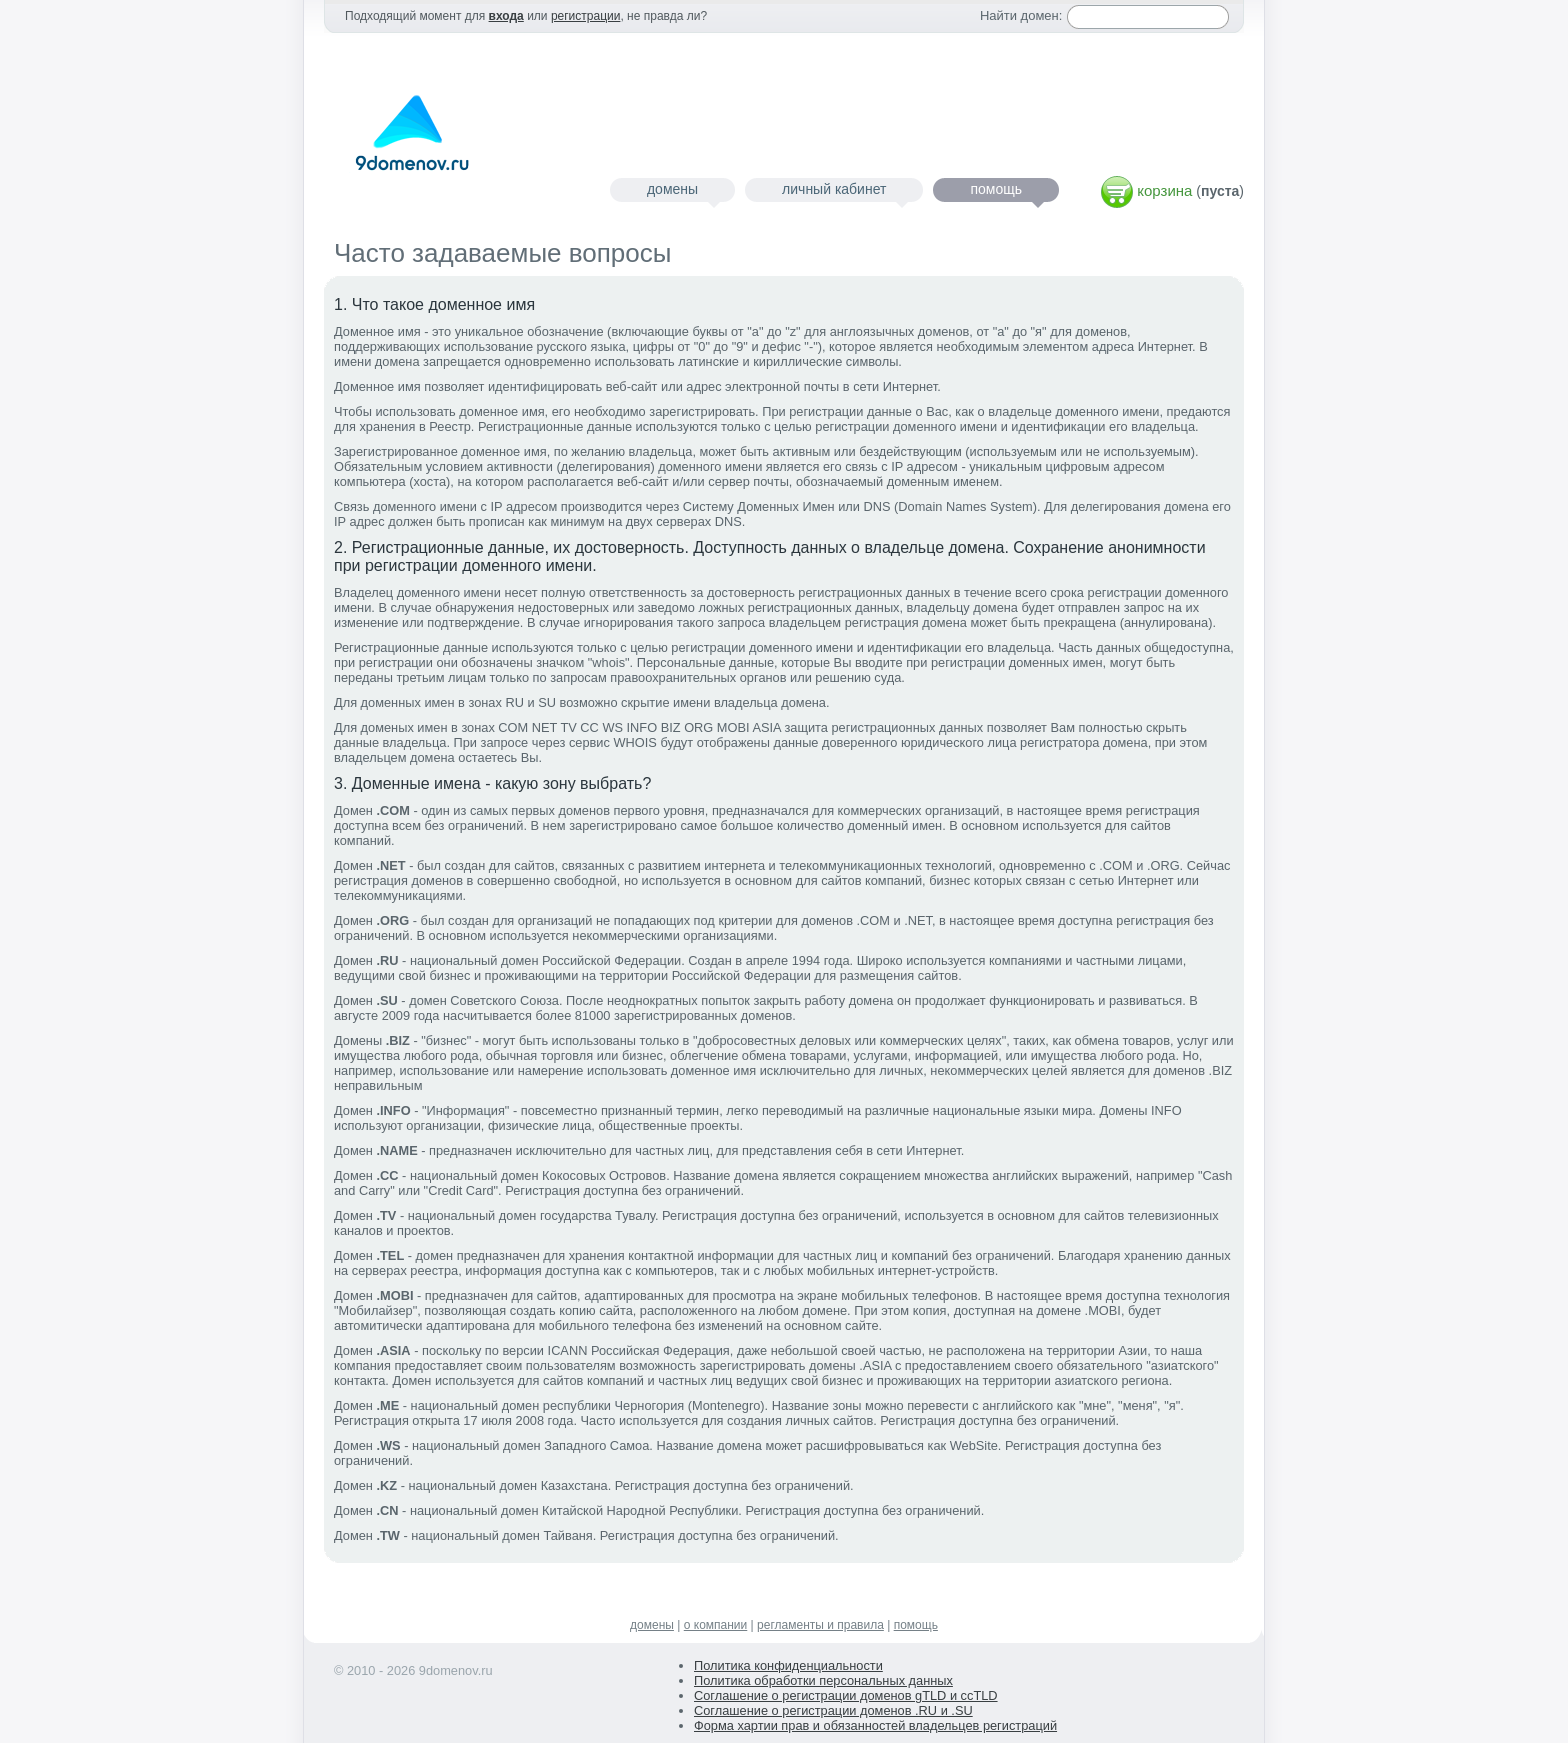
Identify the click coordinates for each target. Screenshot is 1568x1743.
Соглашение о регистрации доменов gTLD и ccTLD (846, 1695)
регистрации (586, 16)
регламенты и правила (820, 1625)
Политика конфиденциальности (788, 1665)
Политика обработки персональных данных (823, 1680)
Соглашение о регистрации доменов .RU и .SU (833, 1710)
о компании (716, 1625)
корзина (1164, 190)
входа (506, 16)
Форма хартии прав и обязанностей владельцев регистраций (875, 1725)
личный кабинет (834, 189)
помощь (996, 189)
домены (672, 189)
